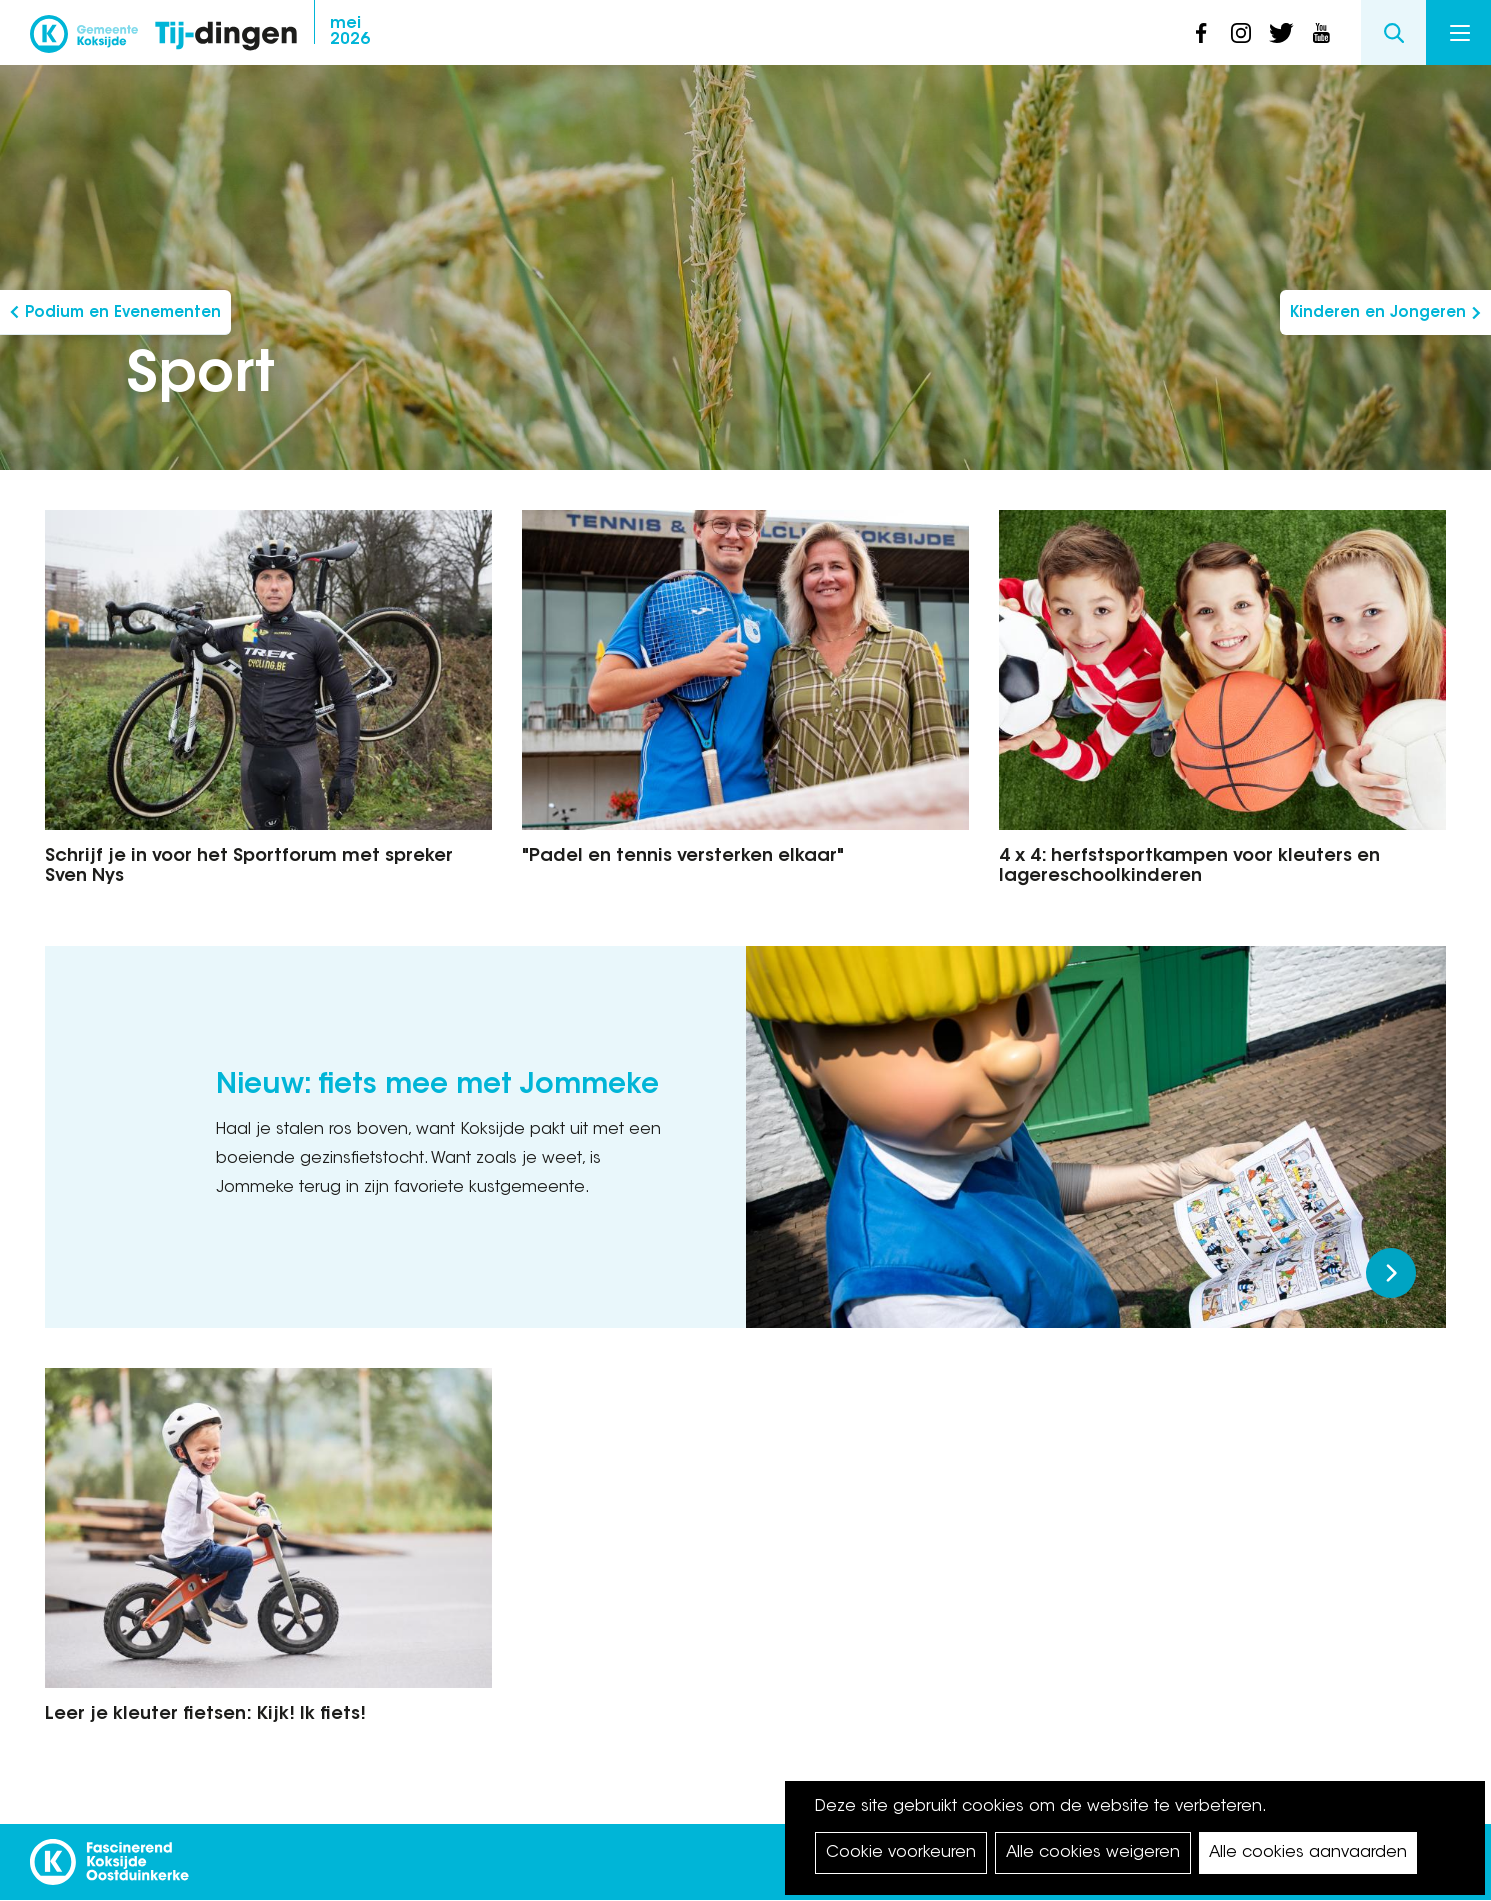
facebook (1201, 33)
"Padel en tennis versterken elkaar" (683, 857)
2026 (350, 32)
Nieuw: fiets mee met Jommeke (437, 1086)
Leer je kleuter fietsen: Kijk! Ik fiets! (205, 1715)
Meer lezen (1391, 1273)
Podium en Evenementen (123, 313)
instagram (1241, 33)
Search (1393, 32)
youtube (1321, 33)
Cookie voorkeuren (901, 1853)
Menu (1460, 33)
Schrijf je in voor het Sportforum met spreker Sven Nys (249, 867)
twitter (1281, 33)
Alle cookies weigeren (1093, 1853)
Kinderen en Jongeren (1378, 313)
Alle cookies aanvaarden (1308, 1853)
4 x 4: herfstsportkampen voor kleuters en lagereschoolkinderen (1189, 867)
